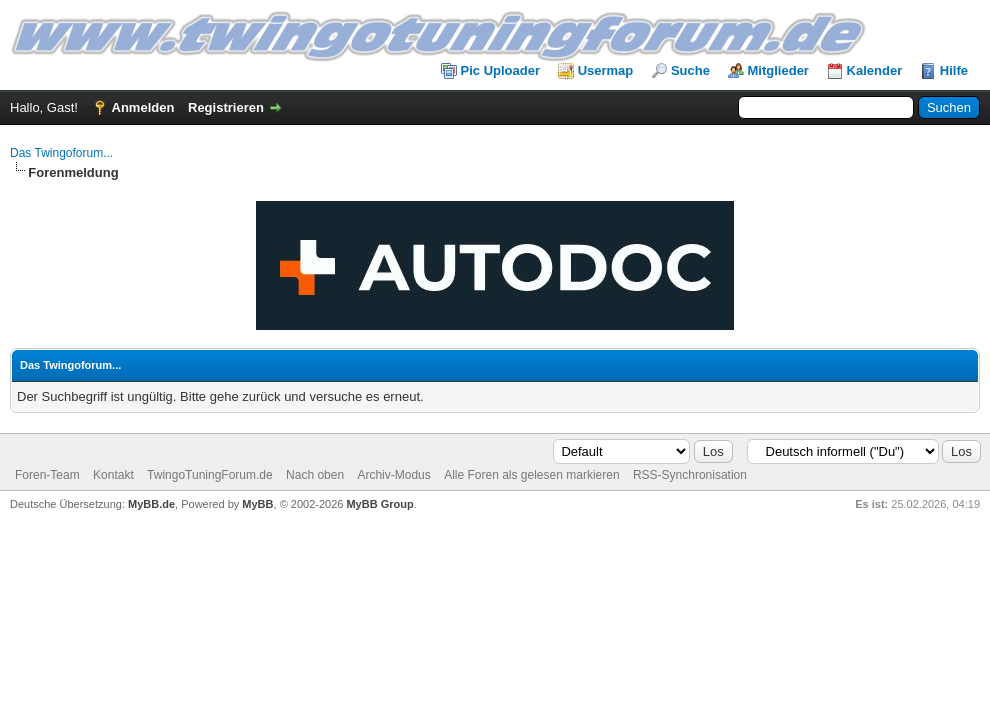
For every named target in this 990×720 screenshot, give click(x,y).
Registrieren (226, 107)
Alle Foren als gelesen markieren (531, 475)
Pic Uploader (500, 70)
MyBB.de (151, 504)
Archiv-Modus (393, 475)
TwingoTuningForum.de (210, 475)
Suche (690, 70)
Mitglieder (778, 70)
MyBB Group (379, 504)
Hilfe (954, 70)
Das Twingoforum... (61, 153)
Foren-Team (47, 475)
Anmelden (143, 107)
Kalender (875, 70)
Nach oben (315, 475)
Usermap (606, 70)
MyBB (257, 504)
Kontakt (113, 475)
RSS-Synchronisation (690, 475)
